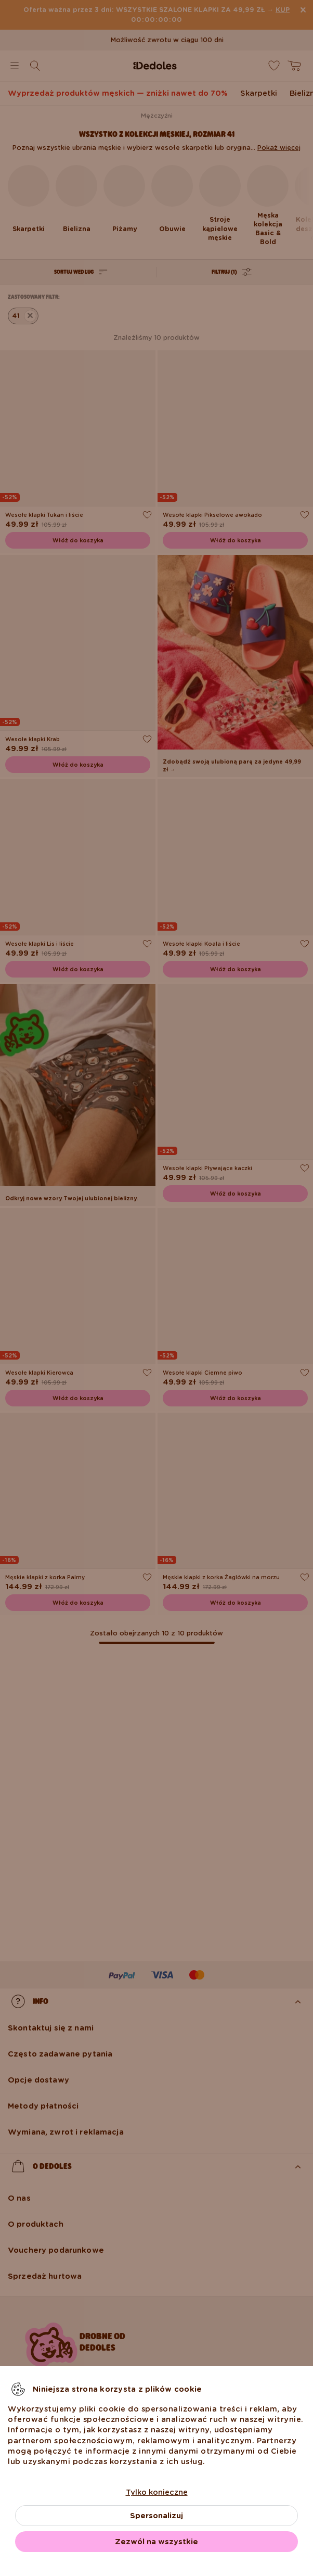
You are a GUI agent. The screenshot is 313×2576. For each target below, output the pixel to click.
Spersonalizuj (156, 2515)
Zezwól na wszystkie (156, 2541)
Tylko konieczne (157, 2492)
